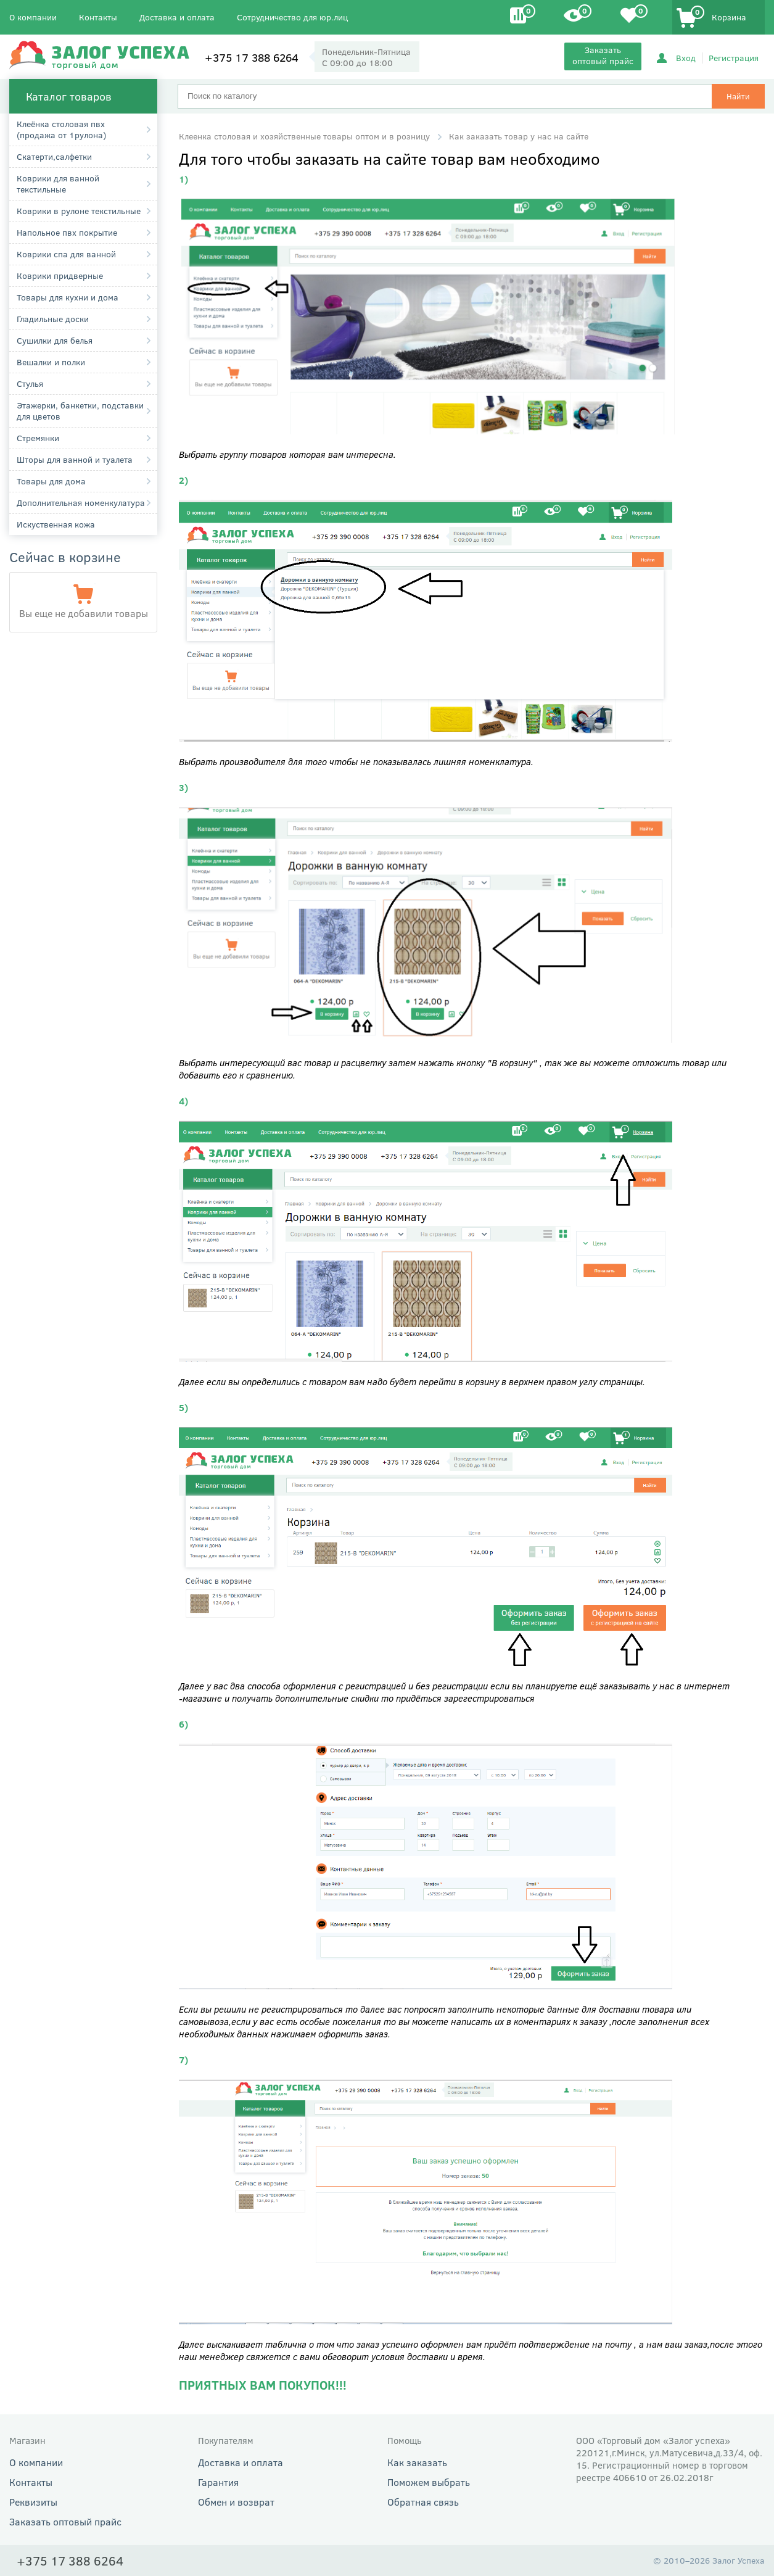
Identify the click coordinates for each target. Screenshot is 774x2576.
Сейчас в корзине (65, 556)
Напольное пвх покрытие (67, 232)
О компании (33, 17)
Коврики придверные (60, 275)
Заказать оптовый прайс (602, 55)
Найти (738, 96)
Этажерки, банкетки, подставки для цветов (80, 410)
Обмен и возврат (236, 2501)
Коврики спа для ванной (66, 254)
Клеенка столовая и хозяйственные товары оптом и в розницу (304, 136)
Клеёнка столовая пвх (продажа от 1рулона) (61, 129)
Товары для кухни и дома (67, 297)
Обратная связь (423, 2501)
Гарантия (218, 2481)
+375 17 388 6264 (251, 57)
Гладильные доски (53, 319)
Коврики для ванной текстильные (58, 183)
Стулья (30, 383)
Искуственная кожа (56, 524)
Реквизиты (33, 2501)
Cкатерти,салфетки (54, 156)
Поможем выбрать (428, 2481)
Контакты (98, 17)
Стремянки (38, 438)
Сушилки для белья (55, 340)
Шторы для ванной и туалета (75, 459)
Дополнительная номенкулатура (81, 502)
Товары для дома (51, 481)
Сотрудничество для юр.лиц (292, 17)
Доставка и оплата (177, 17)
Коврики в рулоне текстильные (79, 211)
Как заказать (417, 2462)
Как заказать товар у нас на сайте (518, 136)
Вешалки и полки (51, 362)
